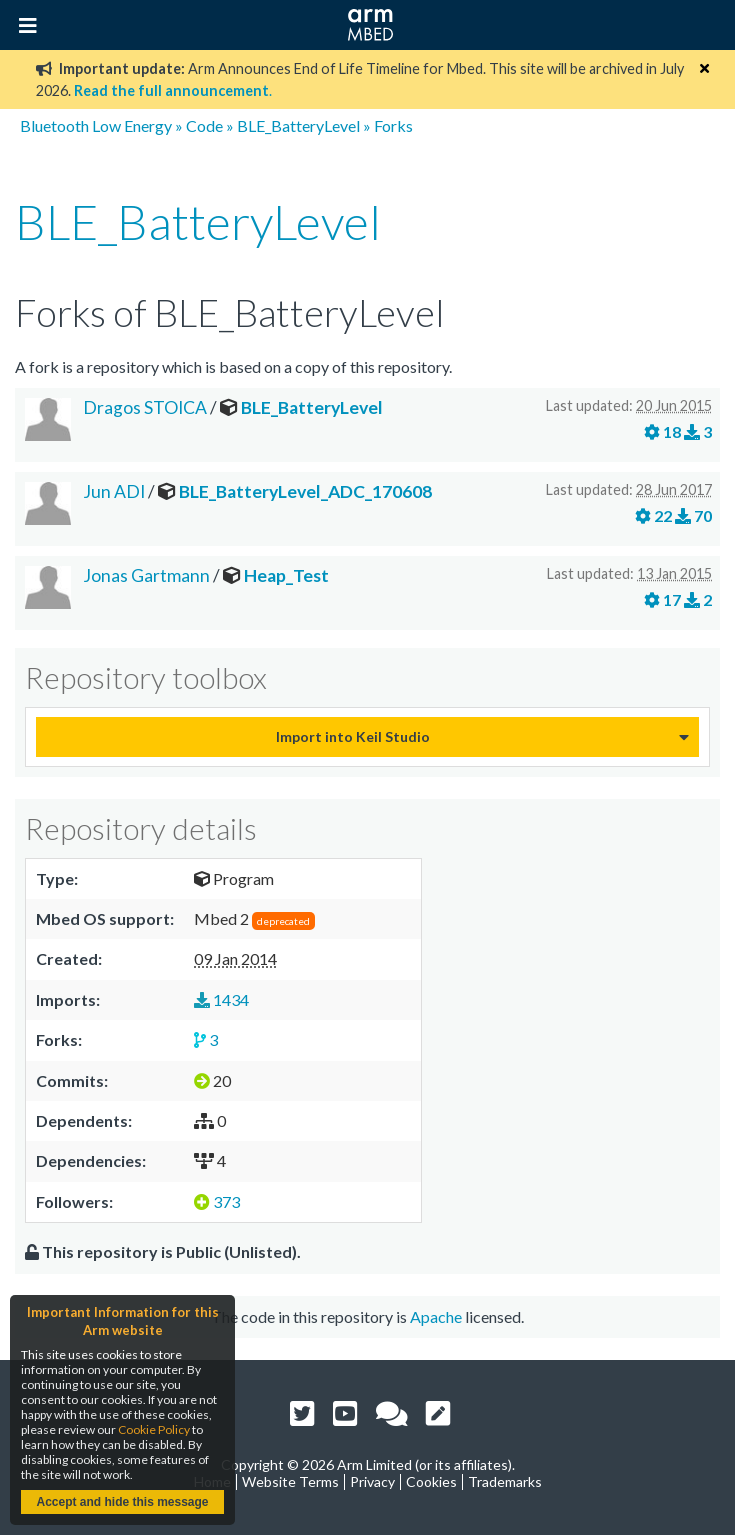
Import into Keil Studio (353, 736)
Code (204, 125)
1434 (221, 999)
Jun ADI (114, 491)
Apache (436, 1316)
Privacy (372, 1481)
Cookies (431, 1481)
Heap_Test (286, 575)
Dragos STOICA (145, 407)
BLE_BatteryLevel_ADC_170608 (305, 491)
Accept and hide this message (122, 1502)
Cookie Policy (154, 1429)
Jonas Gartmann (146, 575)
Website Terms (290, 1481)
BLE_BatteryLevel (298, 125)
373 (217, 1201)
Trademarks (505, 1481)
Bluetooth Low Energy (96, 125)
